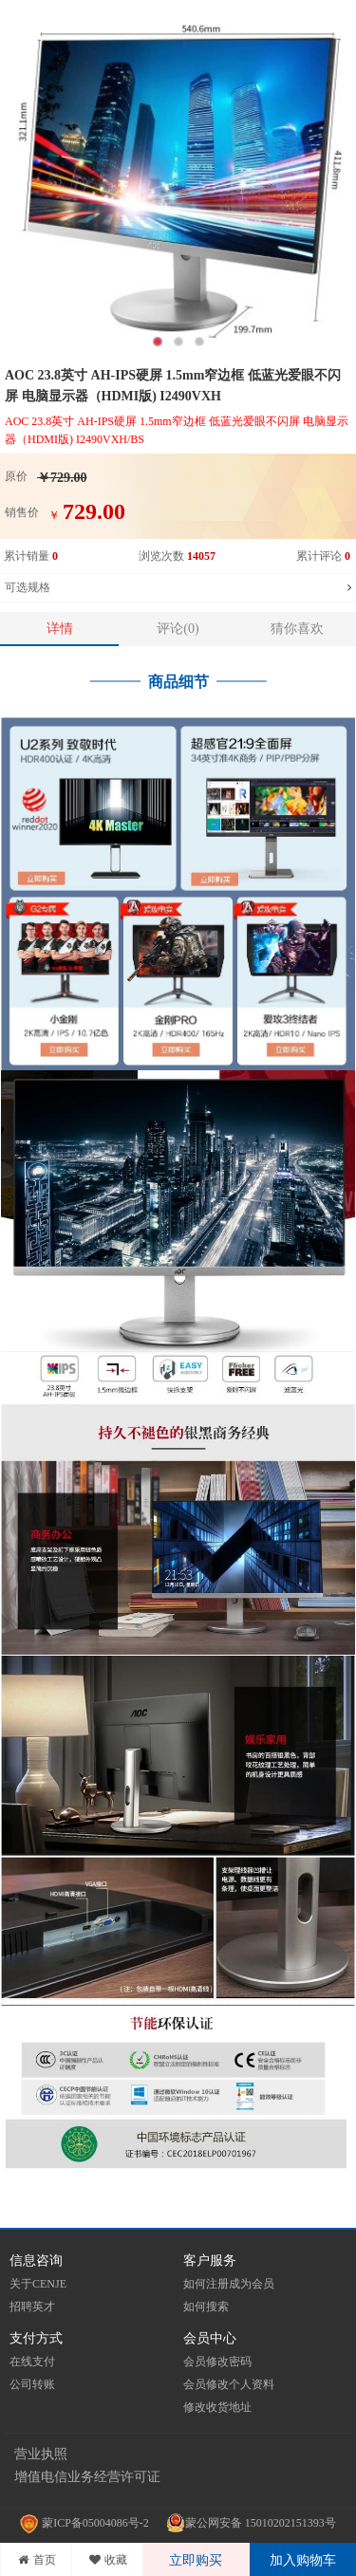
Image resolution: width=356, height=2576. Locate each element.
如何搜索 (206, 2306)
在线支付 (32, 2361)
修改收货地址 (217, 2407)
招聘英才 (32, 2306)
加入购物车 (303, 2560)
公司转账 (32, 2384)
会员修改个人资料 (228, 2384)
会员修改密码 (217, 2361)
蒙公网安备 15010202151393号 (251, 2522)
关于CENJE (37, 2283)
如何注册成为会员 (228, 2283)
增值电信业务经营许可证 (87, 2477)
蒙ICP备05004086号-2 (86, 2523)
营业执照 (40, 2454)
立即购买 (195, 2560)
